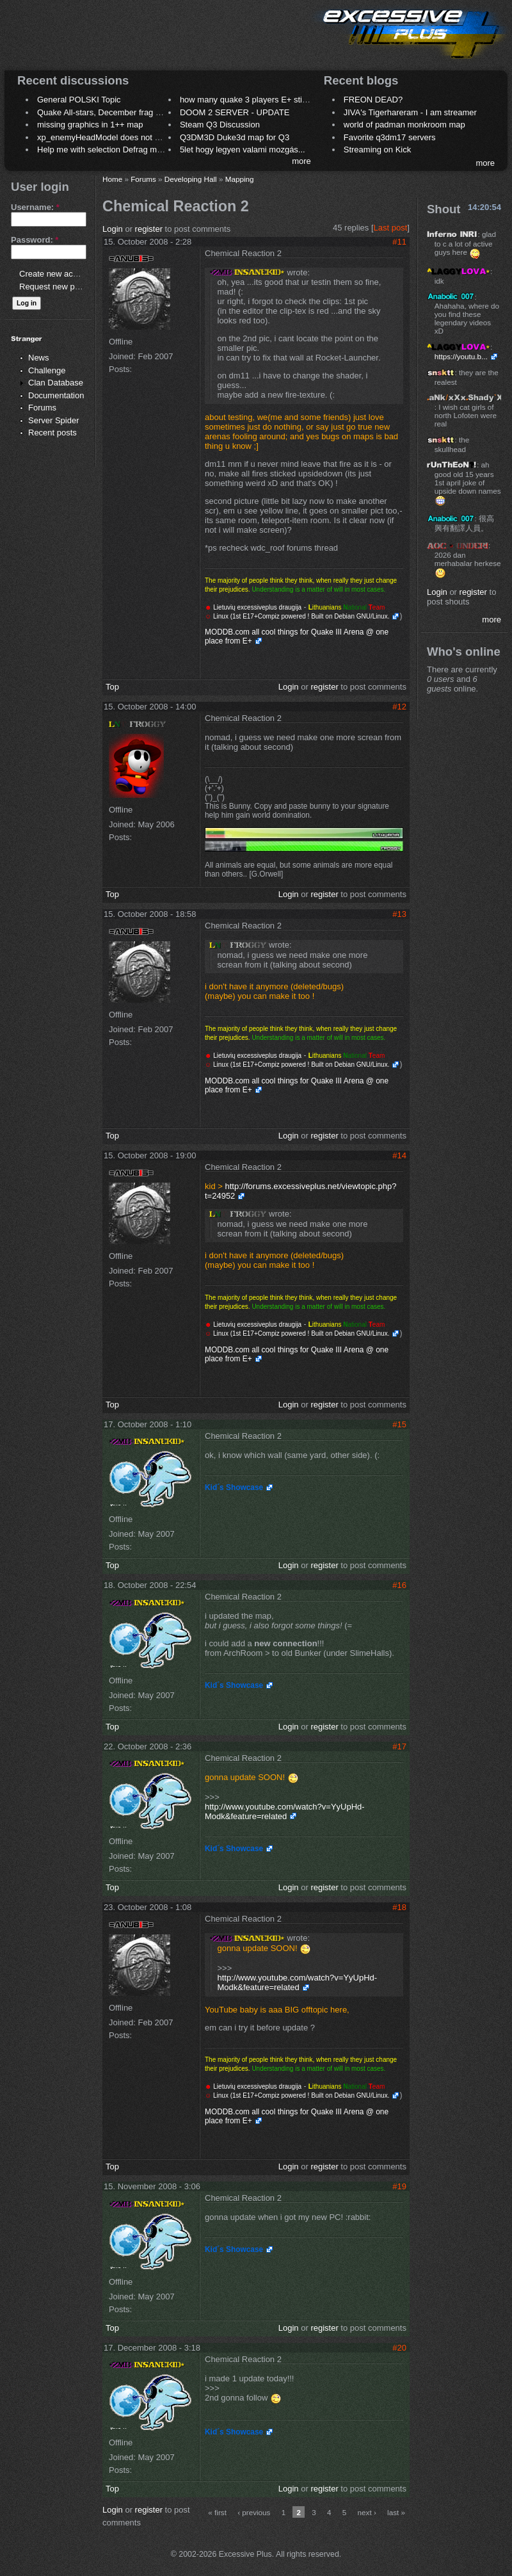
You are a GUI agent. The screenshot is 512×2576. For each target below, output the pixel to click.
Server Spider (53, 420)
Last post (391, 227)
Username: (35, 207)
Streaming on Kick (378, 149)
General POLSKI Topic (79, 99)
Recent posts (52, 432)
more (301, 161)
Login (112, 229)
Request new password (62, 286)
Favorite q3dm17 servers (390, 137)
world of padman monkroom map (404, 124)
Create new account (56, 274)
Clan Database (55, 382)
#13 (399, 914)
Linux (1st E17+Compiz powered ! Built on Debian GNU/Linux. (300, 616)
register (149, 229)
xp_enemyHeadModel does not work (104, 137)
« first (217, 2512)
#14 (399, 1155)
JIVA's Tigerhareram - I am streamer (410, 112)
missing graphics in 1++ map (90, 124)
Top (112, 687)
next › (367, 2512)
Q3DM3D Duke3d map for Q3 (234, 137)
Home (112, 179)
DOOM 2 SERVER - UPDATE (234, 112)
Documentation (56, 395)
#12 (399, 706)
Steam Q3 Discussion (220, 124)
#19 (399, 2186)
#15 (399, 1424)
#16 (399, 1585)
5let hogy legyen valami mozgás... (242, 149)
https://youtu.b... (461, 356)
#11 (399, 242)
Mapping (239, 179)
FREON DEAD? (373, 99)
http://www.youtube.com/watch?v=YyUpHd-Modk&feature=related (285, 1811)
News (38, 357)
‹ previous (253, 2512)
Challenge (47, 370)
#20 (399, 2348)
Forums (42, 407)
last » (396, 2512)
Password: (34, 240)
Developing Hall (190, 179)
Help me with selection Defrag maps (103, 149)
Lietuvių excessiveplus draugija (257, 607)
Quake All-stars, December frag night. (106, 112)
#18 (399, 1907)
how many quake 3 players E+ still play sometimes (273, 99)
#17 (399, 1746)
